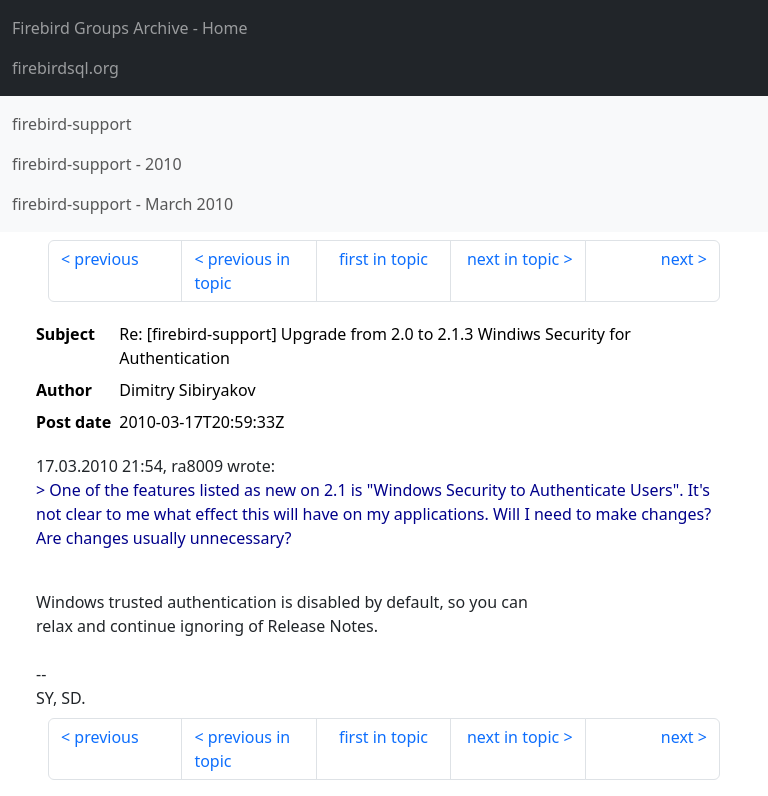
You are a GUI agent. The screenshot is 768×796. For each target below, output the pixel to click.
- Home (130, 28)
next (677, 259)
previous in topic (242, 271)
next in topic (513, 259)
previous (106, 259)
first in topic (383, 259)
